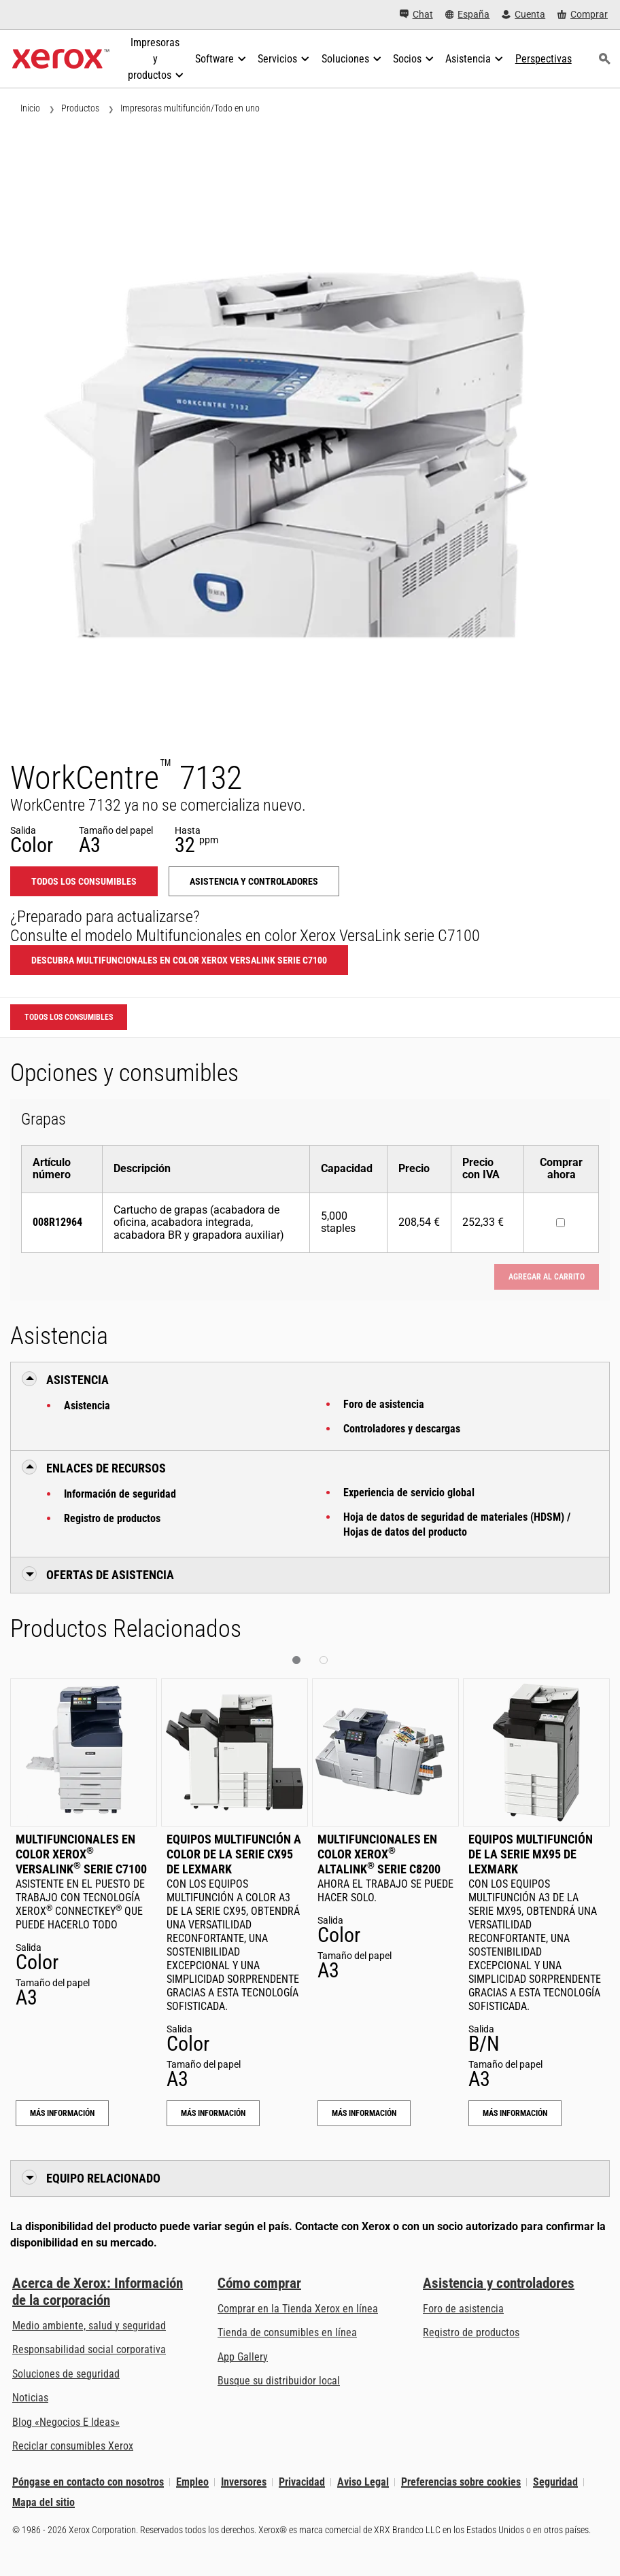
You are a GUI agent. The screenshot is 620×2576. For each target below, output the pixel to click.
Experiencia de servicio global (409, 1492)
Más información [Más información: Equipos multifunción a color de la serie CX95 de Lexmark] (213, 2113)
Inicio (30, 108)
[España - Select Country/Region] (467, 14)
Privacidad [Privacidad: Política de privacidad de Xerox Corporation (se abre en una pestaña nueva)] (302, 2482)
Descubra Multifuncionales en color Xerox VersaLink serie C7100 (179, 960)
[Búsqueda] (605, 59)
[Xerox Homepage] (60, 59)
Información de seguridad (120, 1493)
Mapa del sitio (43, 2502)
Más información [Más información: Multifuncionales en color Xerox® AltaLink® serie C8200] (364, 2113)
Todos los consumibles (84, 881)
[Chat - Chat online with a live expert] (416, 14)
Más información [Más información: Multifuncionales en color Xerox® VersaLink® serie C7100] (62, 2113)
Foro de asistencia (383, 1404)
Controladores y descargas (401, 1428)
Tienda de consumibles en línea (287, 2332)
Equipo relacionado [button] (103, 2178)
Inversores (243, 2482)
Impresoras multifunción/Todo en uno (190, 108)
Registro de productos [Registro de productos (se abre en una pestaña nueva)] (471, 2332)
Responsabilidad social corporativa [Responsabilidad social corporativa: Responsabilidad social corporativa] (89, 2349)
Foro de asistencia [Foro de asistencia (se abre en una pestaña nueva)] (463, 2308)
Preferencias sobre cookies (461, 2482)
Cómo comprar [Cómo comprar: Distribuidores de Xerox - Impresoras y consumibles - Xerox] (259, 2283)
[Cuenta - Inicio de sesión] (523, 14)
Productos (80, 108)
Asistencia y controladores (498, 2283)
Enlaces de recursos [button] (106, 1468)
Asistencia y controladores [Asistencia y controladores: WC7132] (254, 881)
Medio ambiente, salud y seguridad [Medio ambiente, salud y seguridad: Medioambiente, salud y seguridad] (89, 2325)
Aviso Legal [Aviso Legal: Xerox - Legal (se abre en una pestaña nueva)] (363, 2482)
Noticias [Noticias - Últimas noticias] (30, 2397)
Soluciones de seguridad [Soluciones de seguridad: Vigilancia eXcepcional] (66, 2373)
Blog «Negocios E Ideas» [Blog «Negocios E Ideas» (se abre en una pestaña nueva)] (66, 2422)
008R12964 (57, 1222)
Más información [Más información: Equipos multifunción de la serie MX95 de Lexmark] (515, 2113)
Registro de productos (112, 1518)
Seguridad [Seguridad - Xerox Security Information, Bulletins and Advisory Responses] (555, 2482)
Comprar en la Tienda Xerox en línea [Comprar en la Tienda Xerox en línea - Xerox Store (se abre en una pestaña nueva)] (298, 2308)
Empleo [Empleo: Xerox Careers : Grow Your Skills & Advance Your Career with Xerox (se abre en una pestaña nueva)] (192, 2482)
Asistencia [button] (77, 1380)
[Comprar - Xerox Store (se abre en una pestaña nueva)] (582, 14)
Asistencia (87, 1405)
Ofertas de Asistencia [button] (110, 1575)
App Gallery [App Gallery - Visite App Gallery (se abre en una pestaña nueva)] (243, 2356)
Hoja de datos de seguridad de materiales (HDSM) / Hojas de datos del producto (456, 1524)
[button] (296, 1660)
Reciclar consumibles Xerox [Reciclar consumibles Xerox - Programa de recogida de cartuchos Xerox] (72, 2445)
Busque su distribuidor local (279, 2380)
